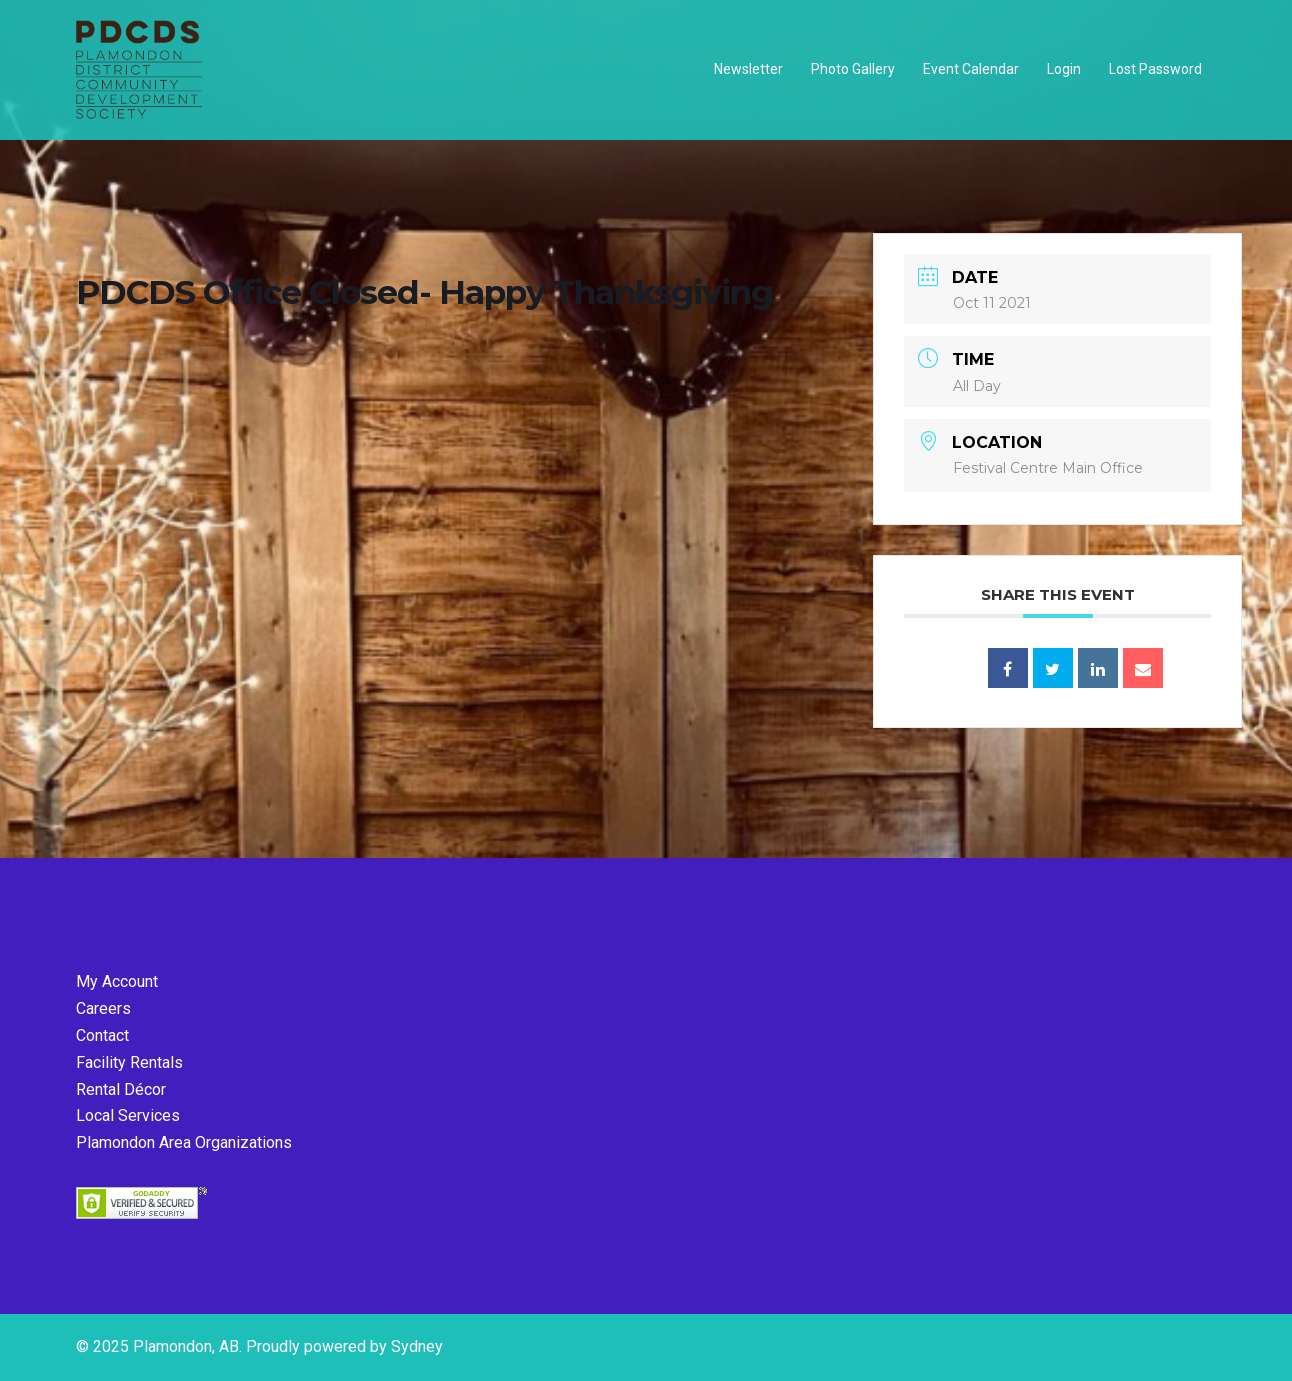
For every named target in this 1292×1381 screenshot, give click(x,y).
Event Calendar (971, 69)
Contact (102, 1035)
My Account (117, 981)
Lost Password (1155, 69)
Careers (103, 1008)
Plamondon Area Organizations (184, 1142)
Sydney (417, 1346)
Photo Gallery (853, 69)
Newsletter (748, 69)
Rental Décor (121, 1089)
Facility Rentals (129, 1062)
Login (1064, 69)
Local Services (128, 1115)
